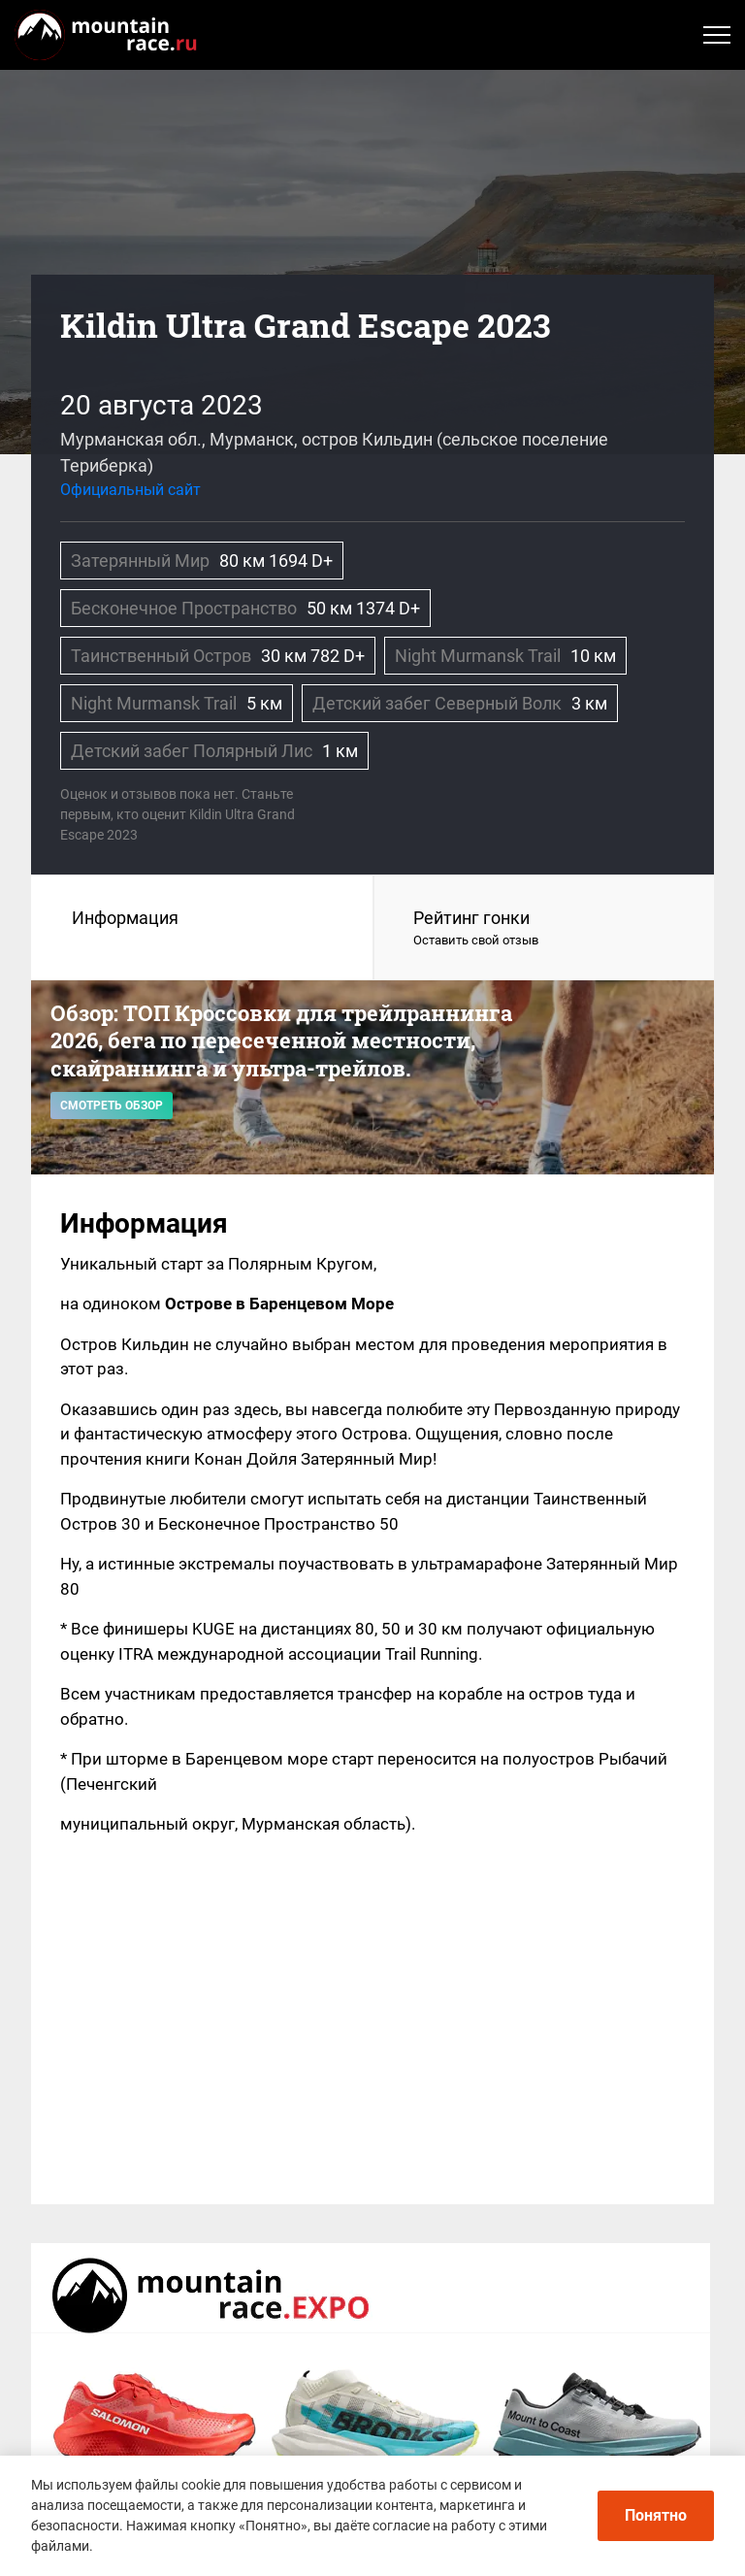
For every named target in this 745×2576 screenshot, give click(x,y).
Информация (125, 918)
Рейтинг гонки (544, 929)
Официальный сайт (130, 489)
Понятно (656, 2515)
